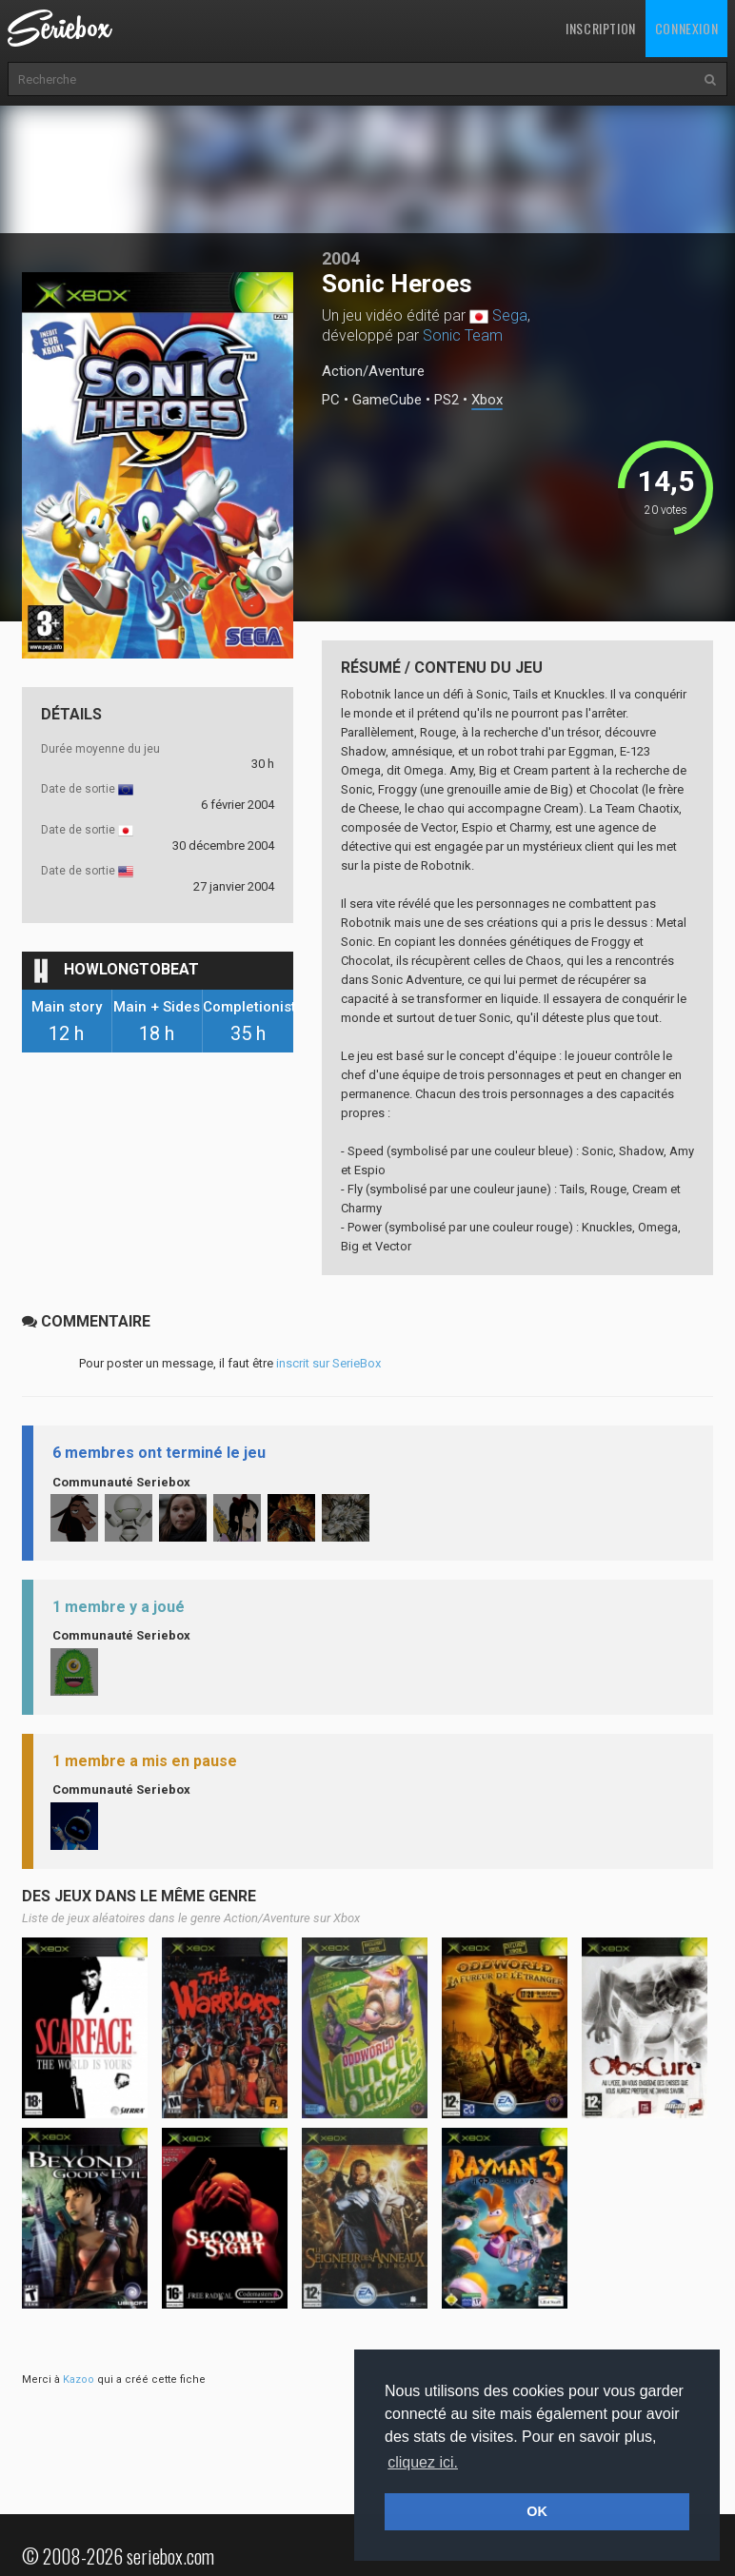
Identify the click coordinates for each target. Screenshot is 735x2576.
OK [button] (536, 2511)
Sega (509, 315)
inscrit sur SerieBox (328, 1363)
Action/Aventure (373, 371)
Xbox (487, 400)
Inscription (601, 28)
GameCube (387, 400)
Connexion (686, 28)
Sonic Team (463, 335)
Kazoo (78, 2379)
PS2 (446, 400)
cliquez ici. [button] (422, 2462)
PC (331, 400)
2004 (341, 258)
